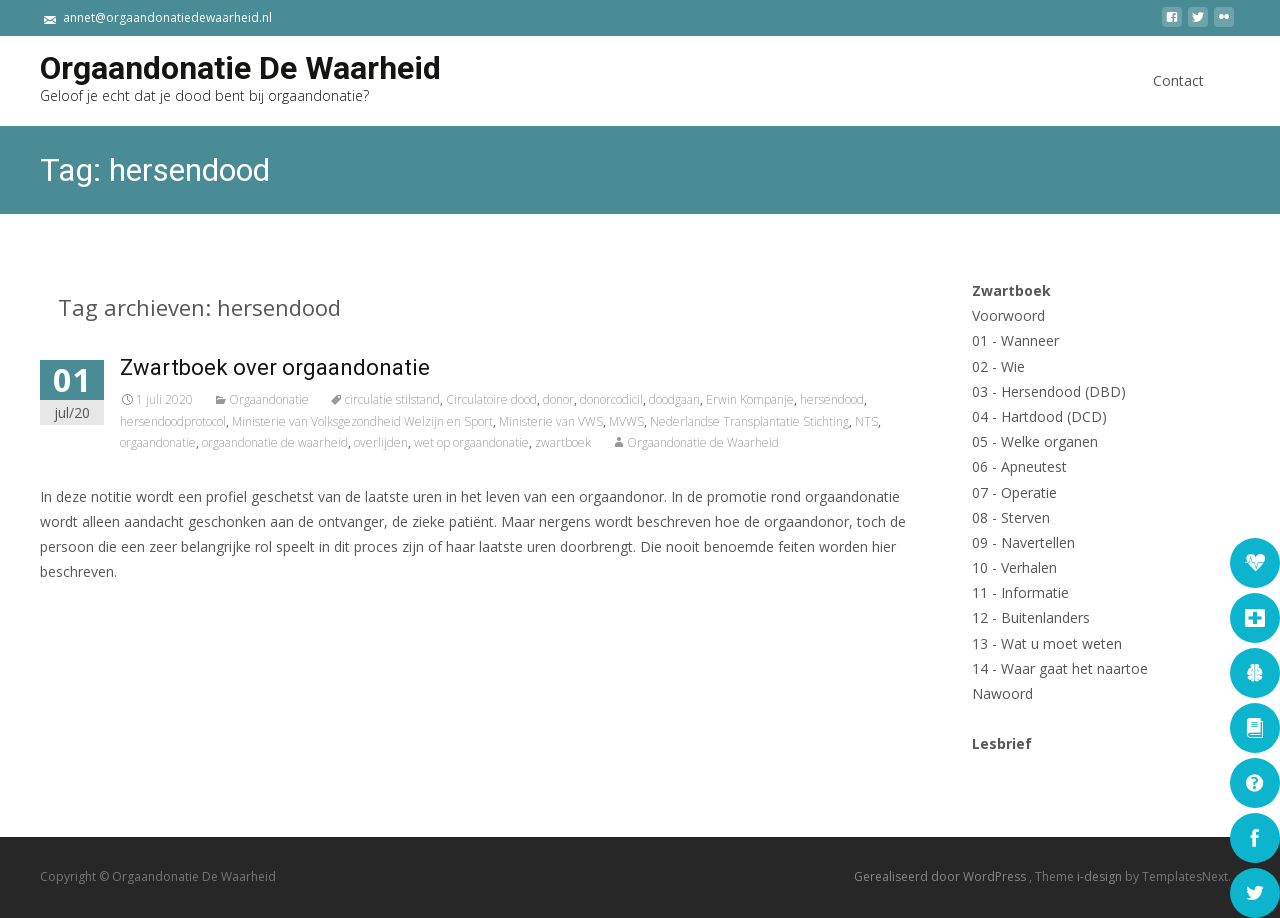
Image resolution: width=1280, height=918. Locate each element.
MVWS (626, 421)
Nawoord (1002, 693)
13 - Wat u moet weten (1047, 643)
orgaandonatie (158, 442)
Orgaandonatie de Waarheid (703, 442)
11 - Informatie (1020, 592)
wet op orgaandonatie (471, 442)
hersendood (832, 399)
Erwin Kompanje (750, 399)
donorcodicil (611, 399)
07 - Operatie (1014, 492)
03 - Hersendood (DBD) (1049, 391)
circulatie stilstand (392, 399)
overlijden (381, 442)
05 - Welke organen (1035, 441)
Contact (1178, 98)
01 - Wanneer (1015, 340)
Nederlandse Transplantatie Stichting (749, 421)
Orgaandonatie (269, 399)
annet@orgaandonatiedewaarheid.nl (167, 17)
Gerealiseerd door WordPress (941, 877)
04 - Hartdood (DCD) (1039, 416)
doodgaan (674, 399)
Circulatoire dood (491, 399)
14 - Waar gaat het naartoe (1060, 668)
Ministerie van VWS (551, 421)
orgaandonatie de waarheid (275, 442)
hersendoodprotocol (173, 421)
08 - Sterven (1011, 517)
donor (558, 399)
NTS (866, 421)
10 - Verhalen (1014, 567)
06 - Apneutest (1019, 466)
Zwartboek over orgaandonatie (275, 367)
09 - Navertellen (1023, 542)
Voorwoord (1008, 315)
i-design (1101, 877)
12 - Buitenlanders (1031, 617)
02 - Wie (998, 366)
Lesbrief (1002, 743)
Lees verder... (88, 633)
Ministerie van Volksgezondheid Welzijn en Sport (362, 421)
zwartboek (563, 442)
